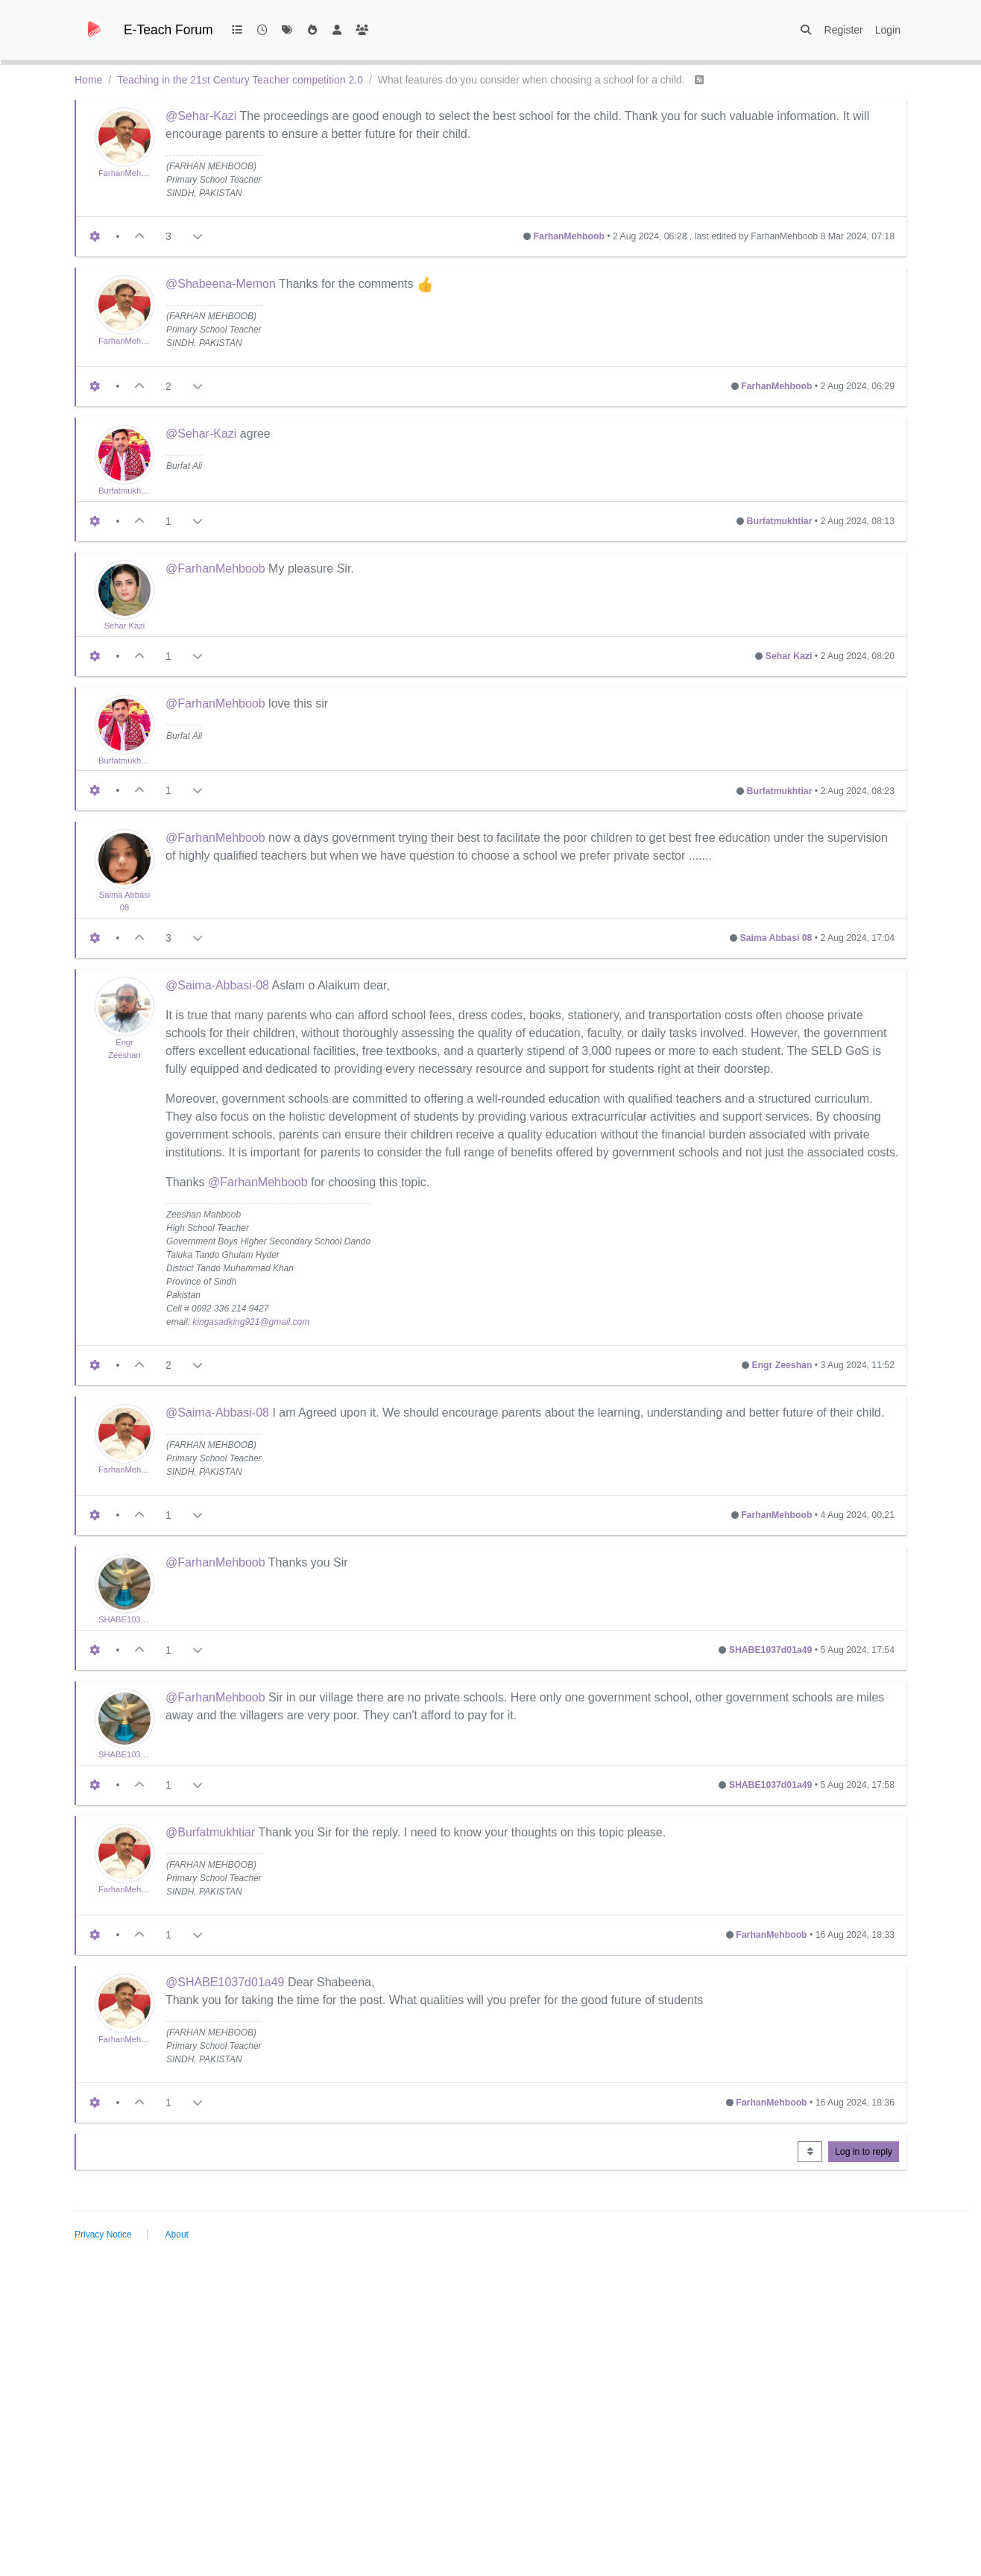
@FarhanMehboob (215, 568)
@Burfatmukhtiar (210, 1832)
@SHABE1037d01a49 (224, 1982)
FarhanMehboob (129, 173)
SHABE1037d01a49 (135, 1619)
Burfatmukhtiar (125, 490)
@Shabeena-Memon (220, 283)
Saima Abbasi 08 (776, 938)
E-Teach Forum (168, 29)
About (177, 2234)
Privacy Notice (103, 2234)
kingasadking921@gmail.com (250, 1322)
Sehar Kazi (124, 625)
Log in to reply (863, 2152)
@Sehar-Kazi (200, 116)
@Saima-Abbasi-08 (217, 985)
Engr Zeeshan (781, 1365)
